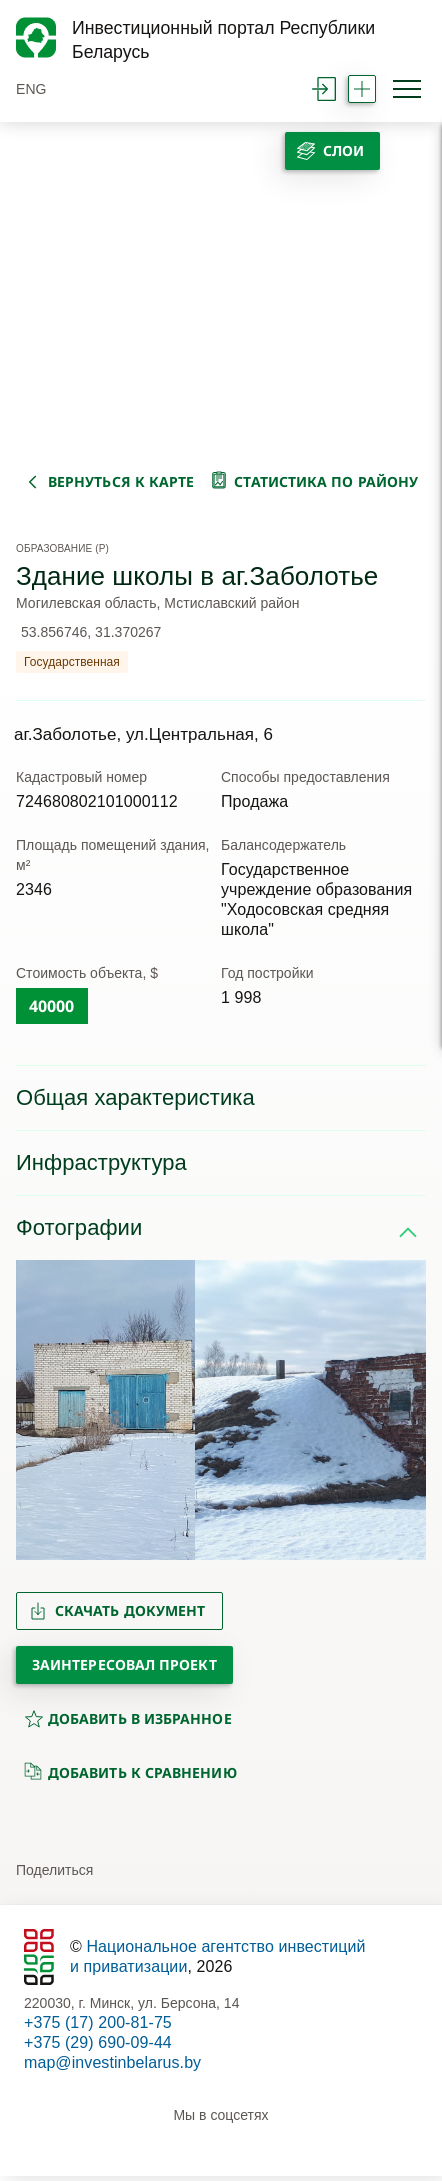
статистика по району (326, 476)
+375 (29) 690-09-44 (98, 2047)
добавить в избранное (128, 1723)
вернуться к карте (121, 476)
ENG (31, 89)
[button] (39, 1415)
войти (324, 89)
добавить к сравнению (130, 1777)
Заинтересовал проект (124, 1669)
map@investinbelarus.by (112, 2067)
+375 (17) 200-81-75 (98, 2027)
